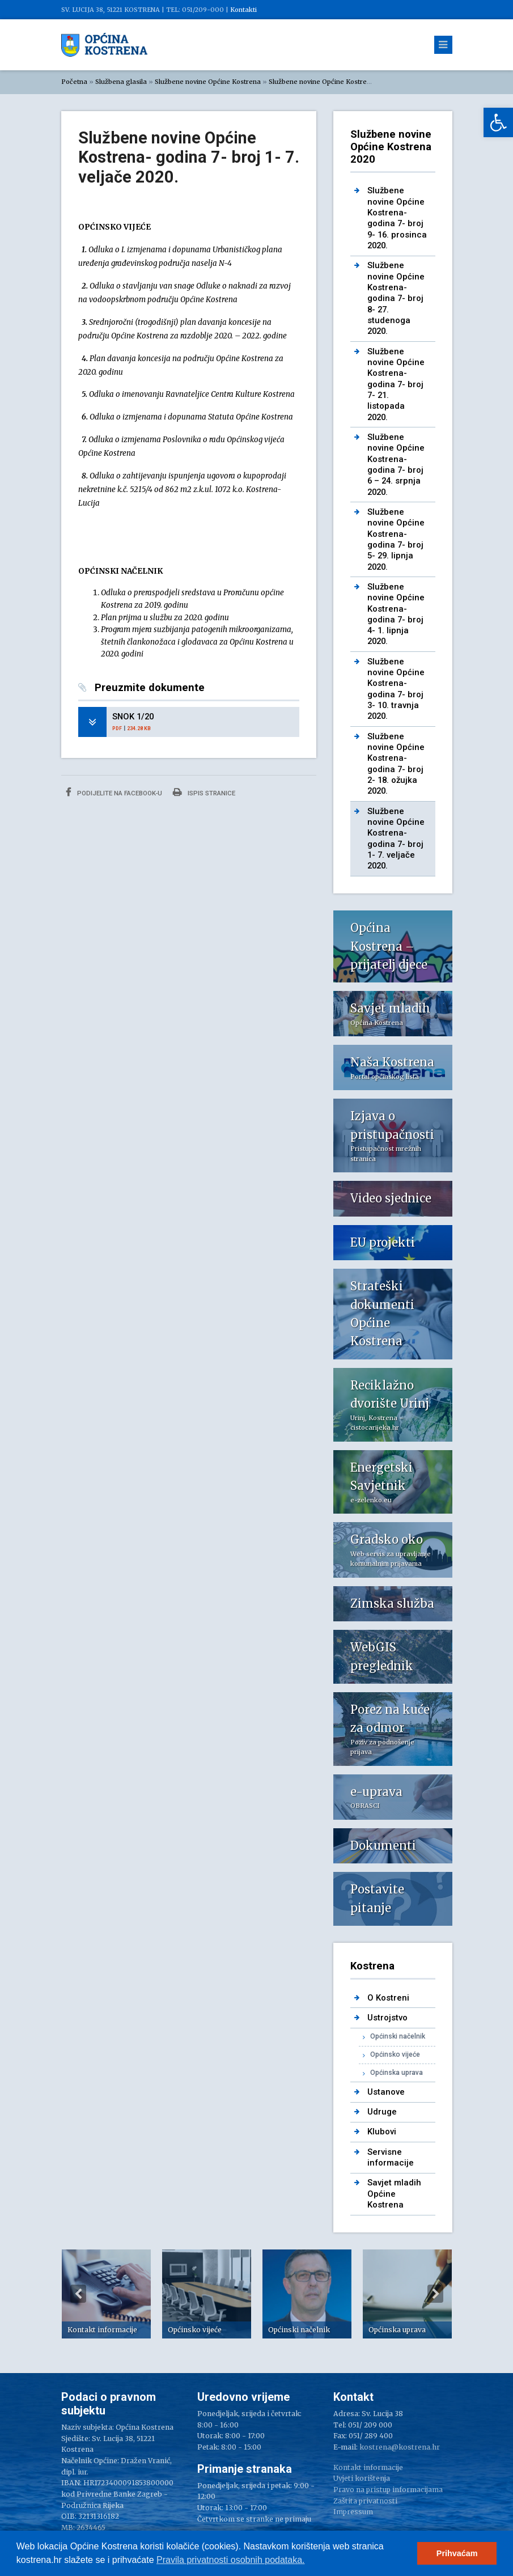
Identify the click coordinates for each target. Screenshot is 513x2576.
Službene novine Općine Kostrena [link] (208, 82)
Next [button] (435, 2294)
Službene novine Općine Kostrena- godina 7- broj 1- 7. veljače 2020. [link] (396, 838)
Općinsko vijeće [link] (395, 2054)
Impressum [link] (353, 2511)
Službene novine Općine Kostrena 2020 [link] (330, 82)
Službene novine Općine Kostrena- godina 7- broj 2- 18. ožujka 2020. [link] (396, 763)
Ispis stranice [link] (204, 792)
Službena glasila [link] (121, 82)
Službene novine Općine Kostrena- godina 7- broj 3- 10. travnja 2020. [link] (396, 689)
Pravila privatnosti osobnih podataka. (230, 2560)
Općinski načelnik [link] (397, 2036)
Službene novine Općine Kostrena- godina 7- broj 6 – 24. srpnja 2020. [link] (396, 464)
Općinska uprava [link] (396, 2073)
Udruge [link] (382, 2112)
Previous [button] (78, 2294)
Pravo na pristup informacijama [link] (388, 2489)
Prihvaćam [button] (457, 2553)
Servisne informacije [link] (390, 2157)
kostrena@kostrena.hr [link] (399, 2447)
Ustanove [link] (386, 2092)
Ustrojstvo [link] (387, 2017)
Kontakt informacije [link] (368, 2467)
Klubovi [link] (381, 2131)
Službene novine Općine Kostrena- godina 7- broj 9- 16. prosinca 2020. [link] (397, 218)
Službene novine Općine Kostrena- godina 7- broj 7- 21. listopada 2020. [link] (396, 384)
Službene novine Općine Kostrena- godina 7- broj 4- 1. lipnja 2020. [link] (396, 614)
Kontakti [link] (243, 10)
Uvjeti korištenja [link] (361, 2478)
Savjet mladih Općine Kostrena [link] (394, 2193)
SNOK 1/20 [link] (133, 716)
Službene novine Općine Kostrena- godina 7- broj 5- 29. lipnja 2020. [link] (396, 539)
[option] (106, 2293)
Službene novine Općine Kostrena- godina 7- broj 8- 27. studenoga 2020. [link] (396, 298)
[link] (498, 122)
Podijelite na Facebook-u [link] (114, 792)
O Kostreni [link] (388, 1998)
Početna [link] (74, 82)
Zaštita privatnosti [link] (365, 2501)
